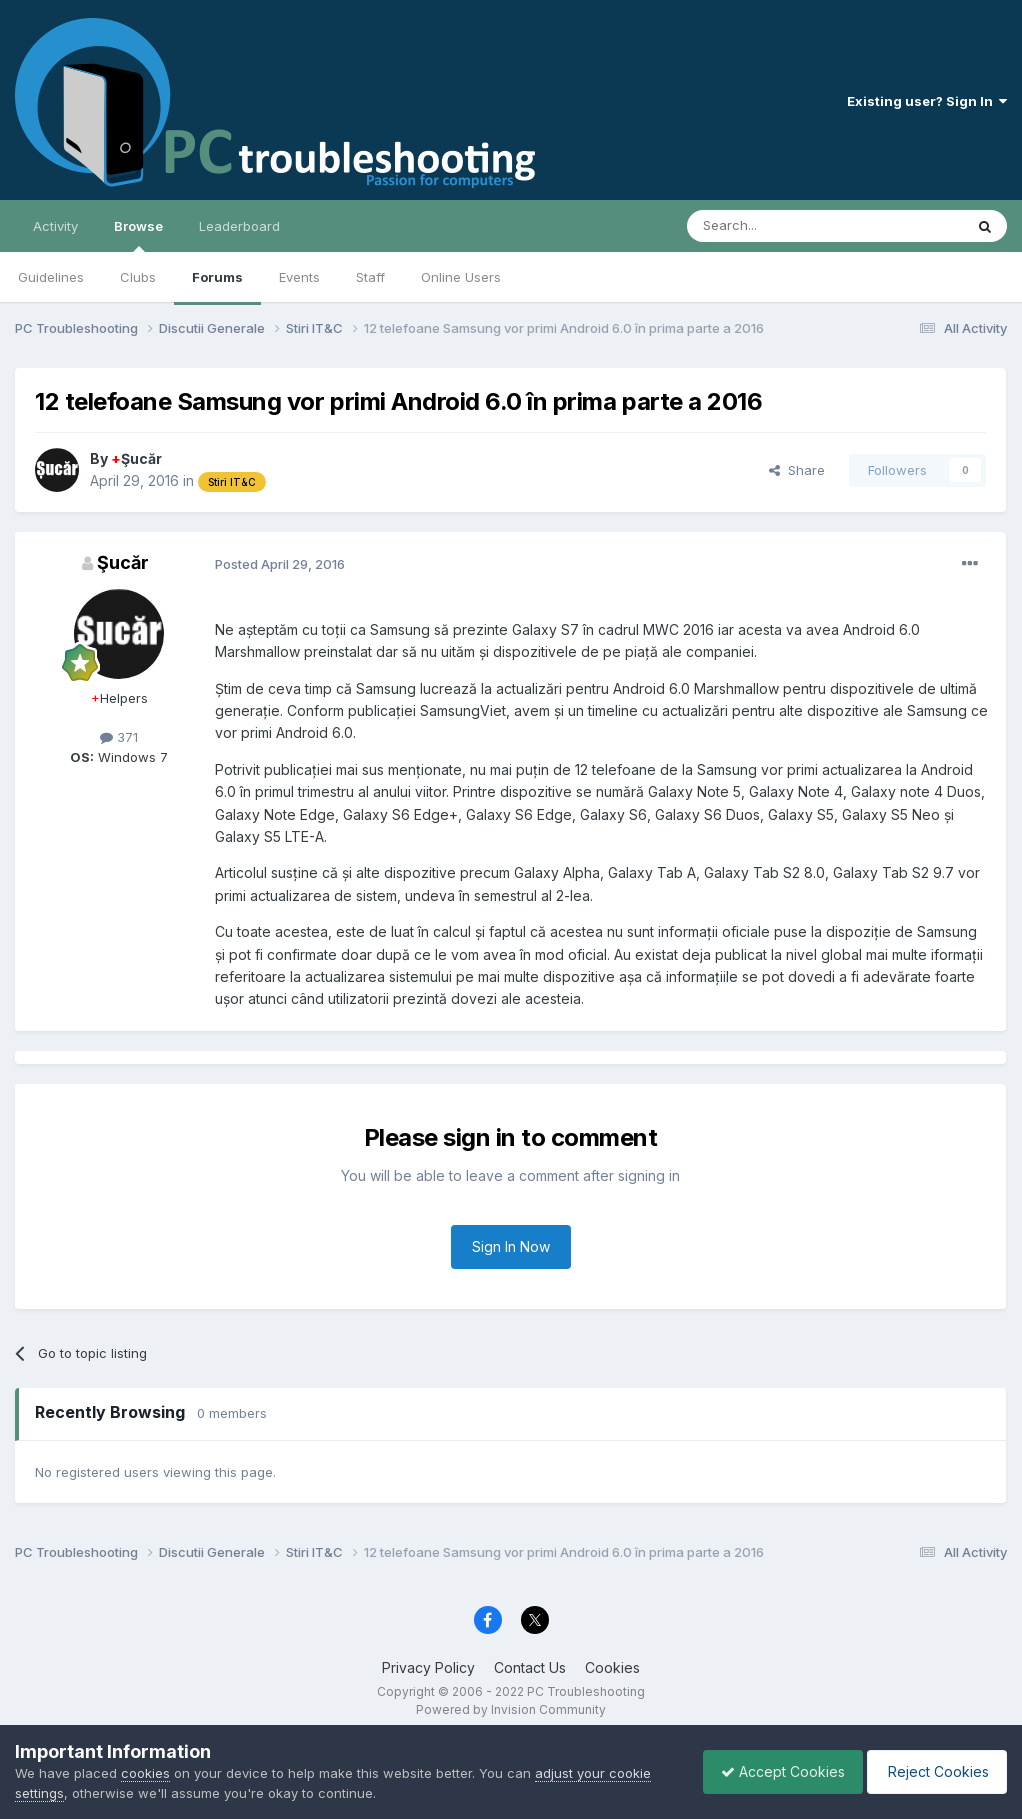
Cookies (612, 1667)
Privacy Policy (428, 1667)
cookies (145, 1773)
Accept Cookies (773, 1771)
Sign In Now (511, 1246)
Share (797, 470)
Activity (55, 226)
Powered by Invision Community (511, 1709)
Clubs (138, 277)
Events (299, 277)
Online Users (461, 277)
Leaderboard (239, 226)
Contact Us (530, 1667)
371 (119, 737)
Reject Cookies (933, 1771)
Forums (217, 277)
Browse (138, 235)
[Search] (774, 226)
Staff (370, 277)
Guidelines (51, 277)
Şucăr (136, 458)
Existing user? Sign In (927, 101)
